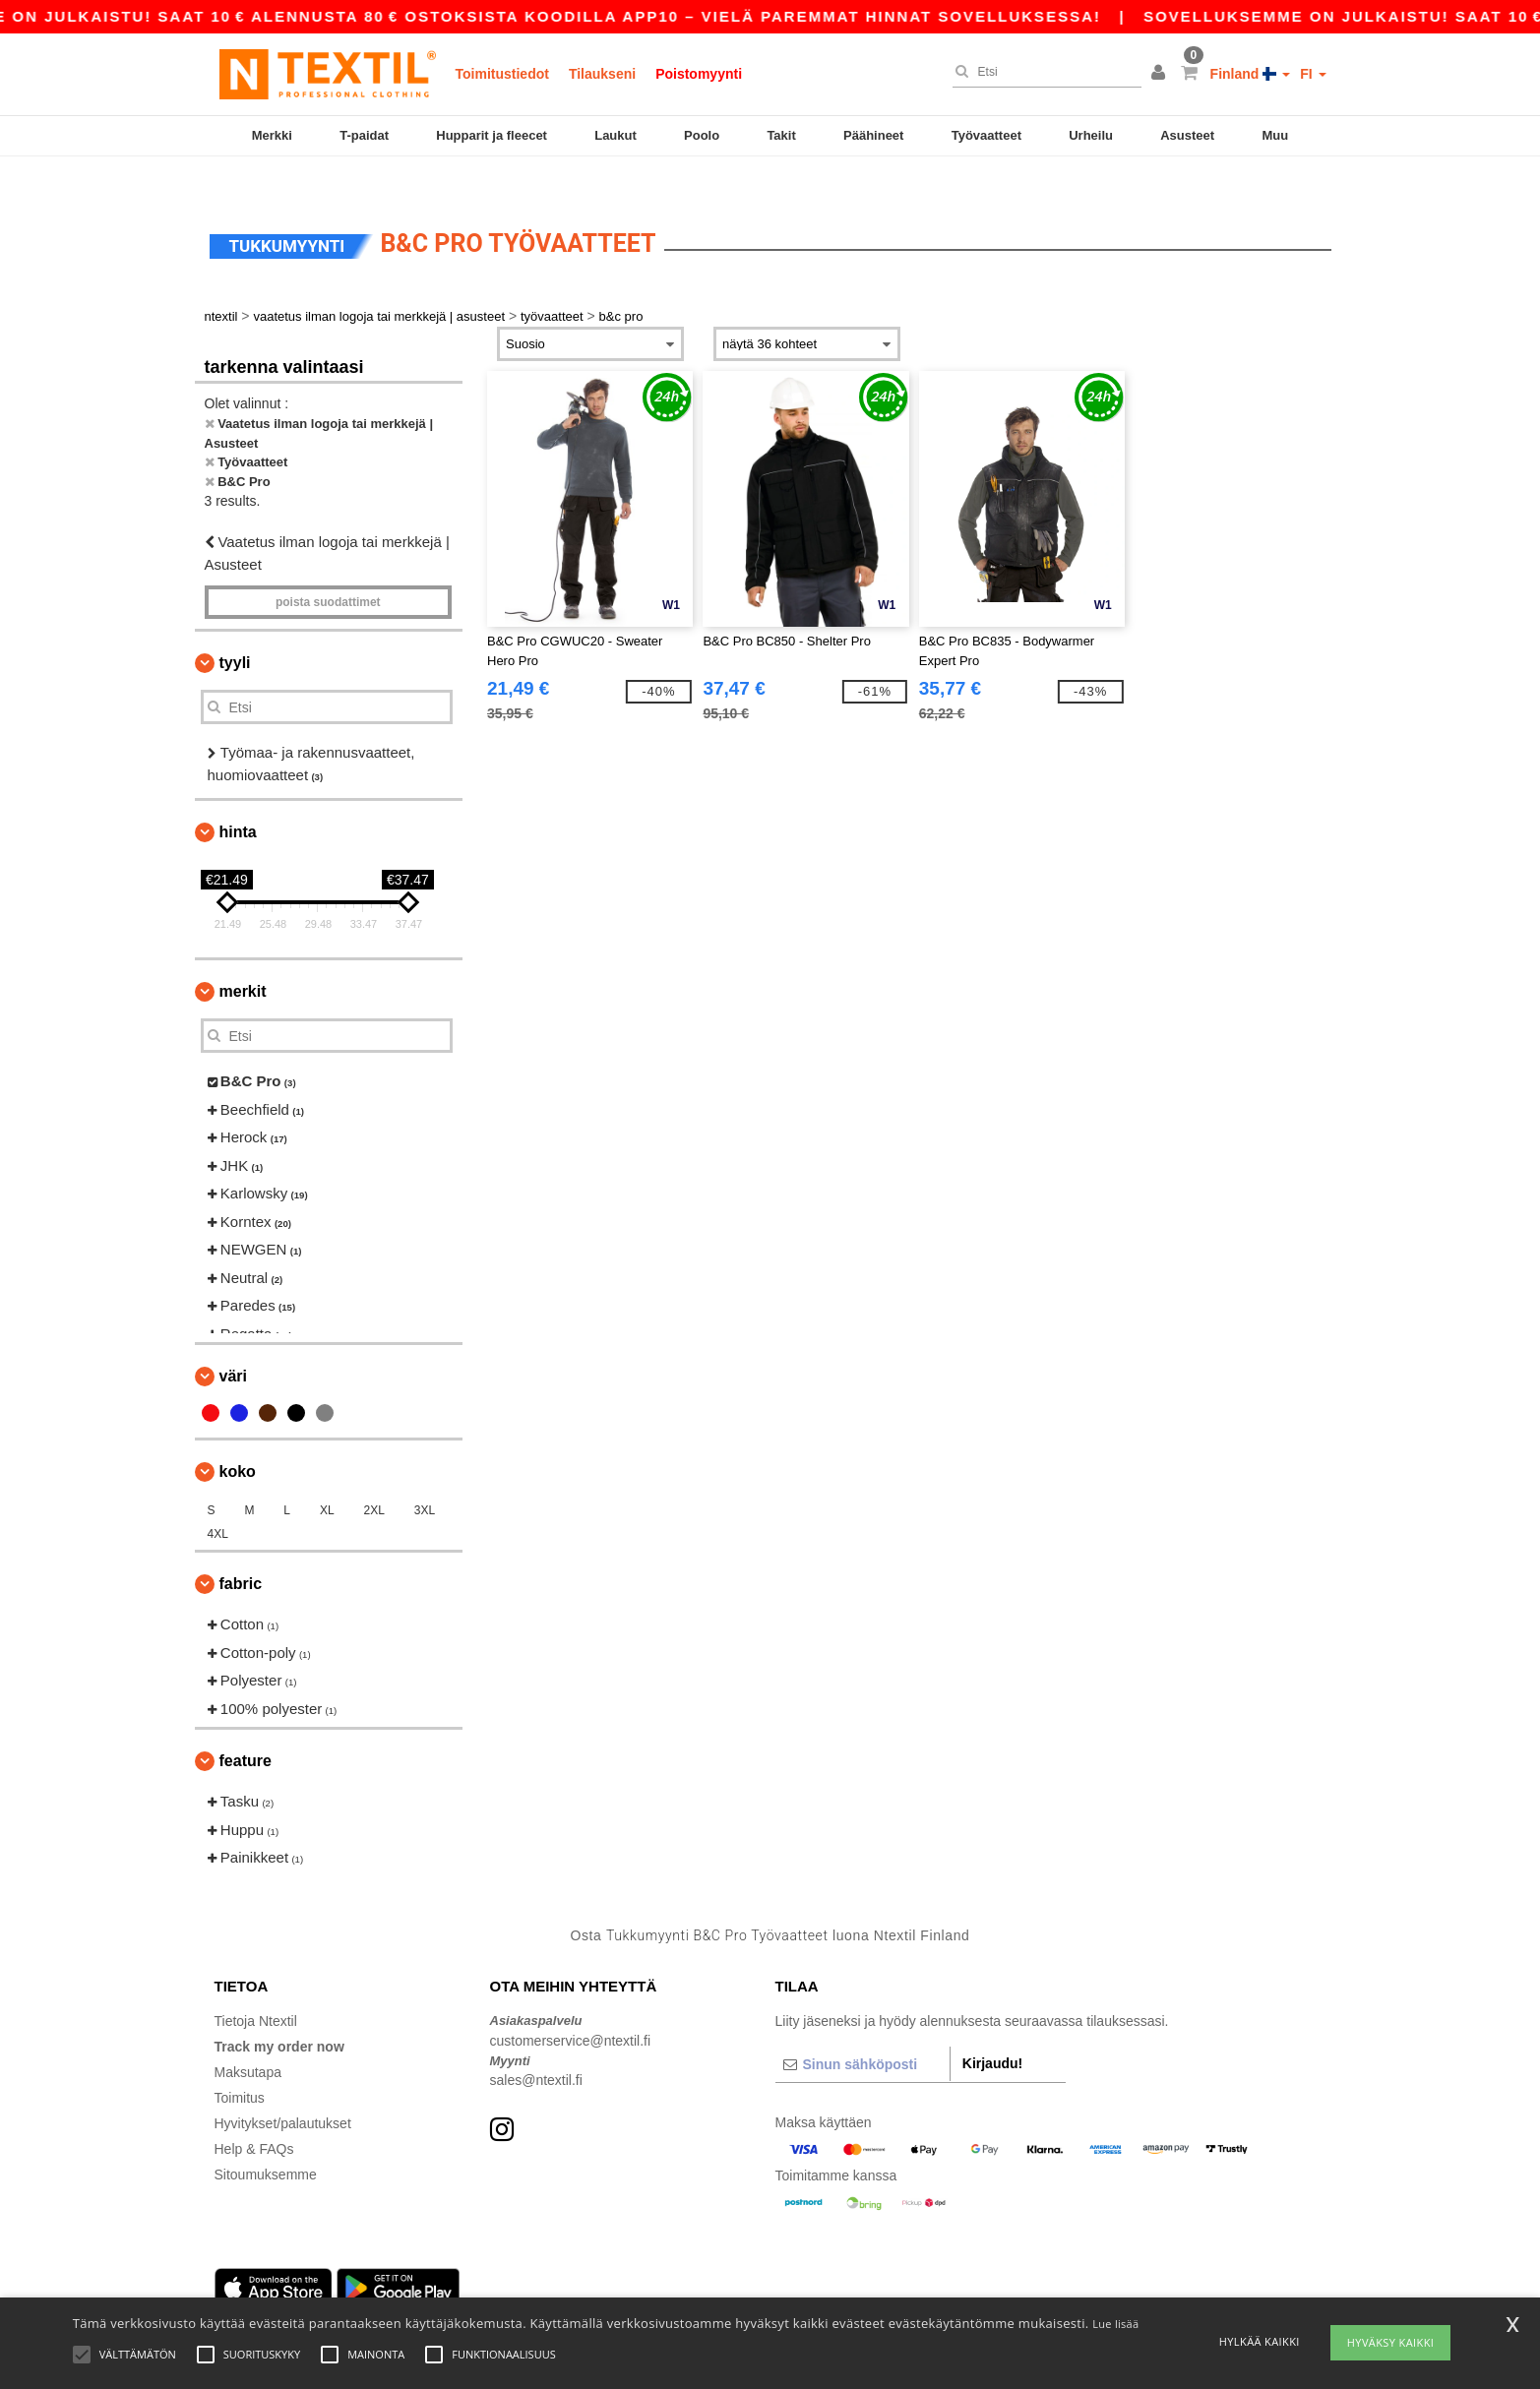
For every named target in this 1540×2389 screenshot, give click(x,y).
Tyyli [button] (235, 629)
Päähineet (873, 135)
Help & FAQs (254, 2115)
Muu (1275, 135)
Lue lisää (1115, 2323)
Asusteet (1187, 135)
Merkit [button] (243, 957)
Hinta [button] (238, 798)
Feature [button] (245, 1727)
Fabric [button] (241, 1550)
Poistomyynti (698, 74)
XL (327, 1477)
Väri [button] (233, 1342)
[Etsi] (1042, 72)
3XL (424, 1477)
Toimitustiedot (502, 74)
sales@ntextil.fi (536, 2046)
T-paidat (364, 135)
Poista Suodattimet (328, 569)
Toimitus (240, 2064)
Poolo (701, 135)
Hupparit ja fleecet (491, 135)
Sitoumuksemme (266, 2141)
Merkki (272, 135)
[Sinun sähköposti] (862, 2031)
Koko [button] (237, 1438)
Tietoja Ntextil (256, 1987)
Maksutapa (248, 2039)
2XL (373, 1477)
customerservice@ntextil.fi (570, 2006)
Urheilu (1091, 135)
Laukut (615, 135)
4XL (218, 1500)
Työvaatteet (986, 135)
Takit (781, 135)
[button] (1161, 74)
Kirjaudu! (992, 2030)
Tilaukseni (602, 74)
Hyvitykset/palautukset (283, 2090)
